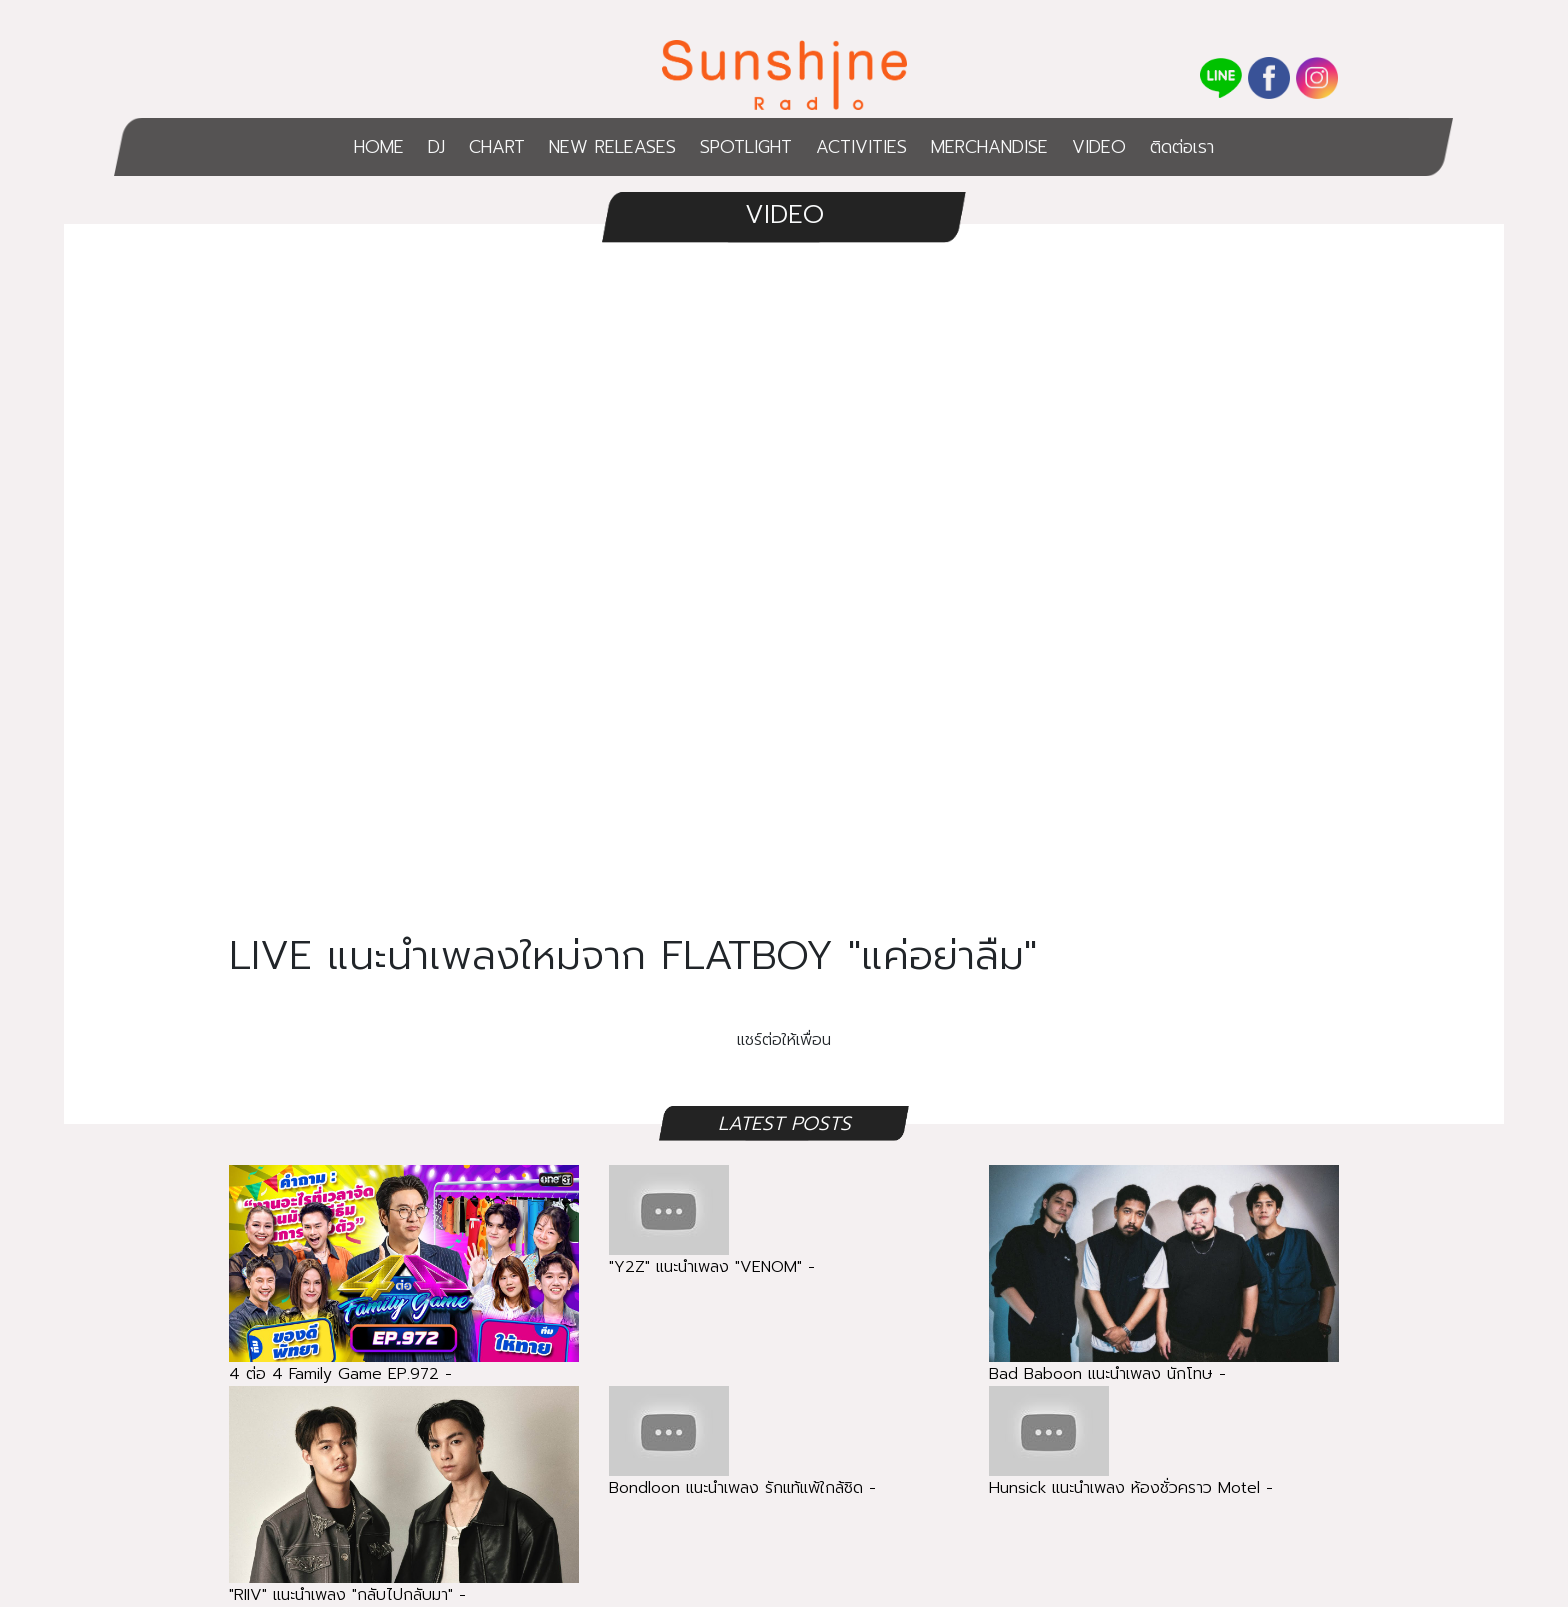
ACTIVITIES (861, 147)
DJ (436, 147)
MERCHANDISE (989, 147)
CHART (497, 147)
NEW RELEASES (612, 147)
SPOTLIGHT (746, 147)
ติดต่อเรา (1182, 147)
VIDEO (1099, 147)
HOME (379, 147)
